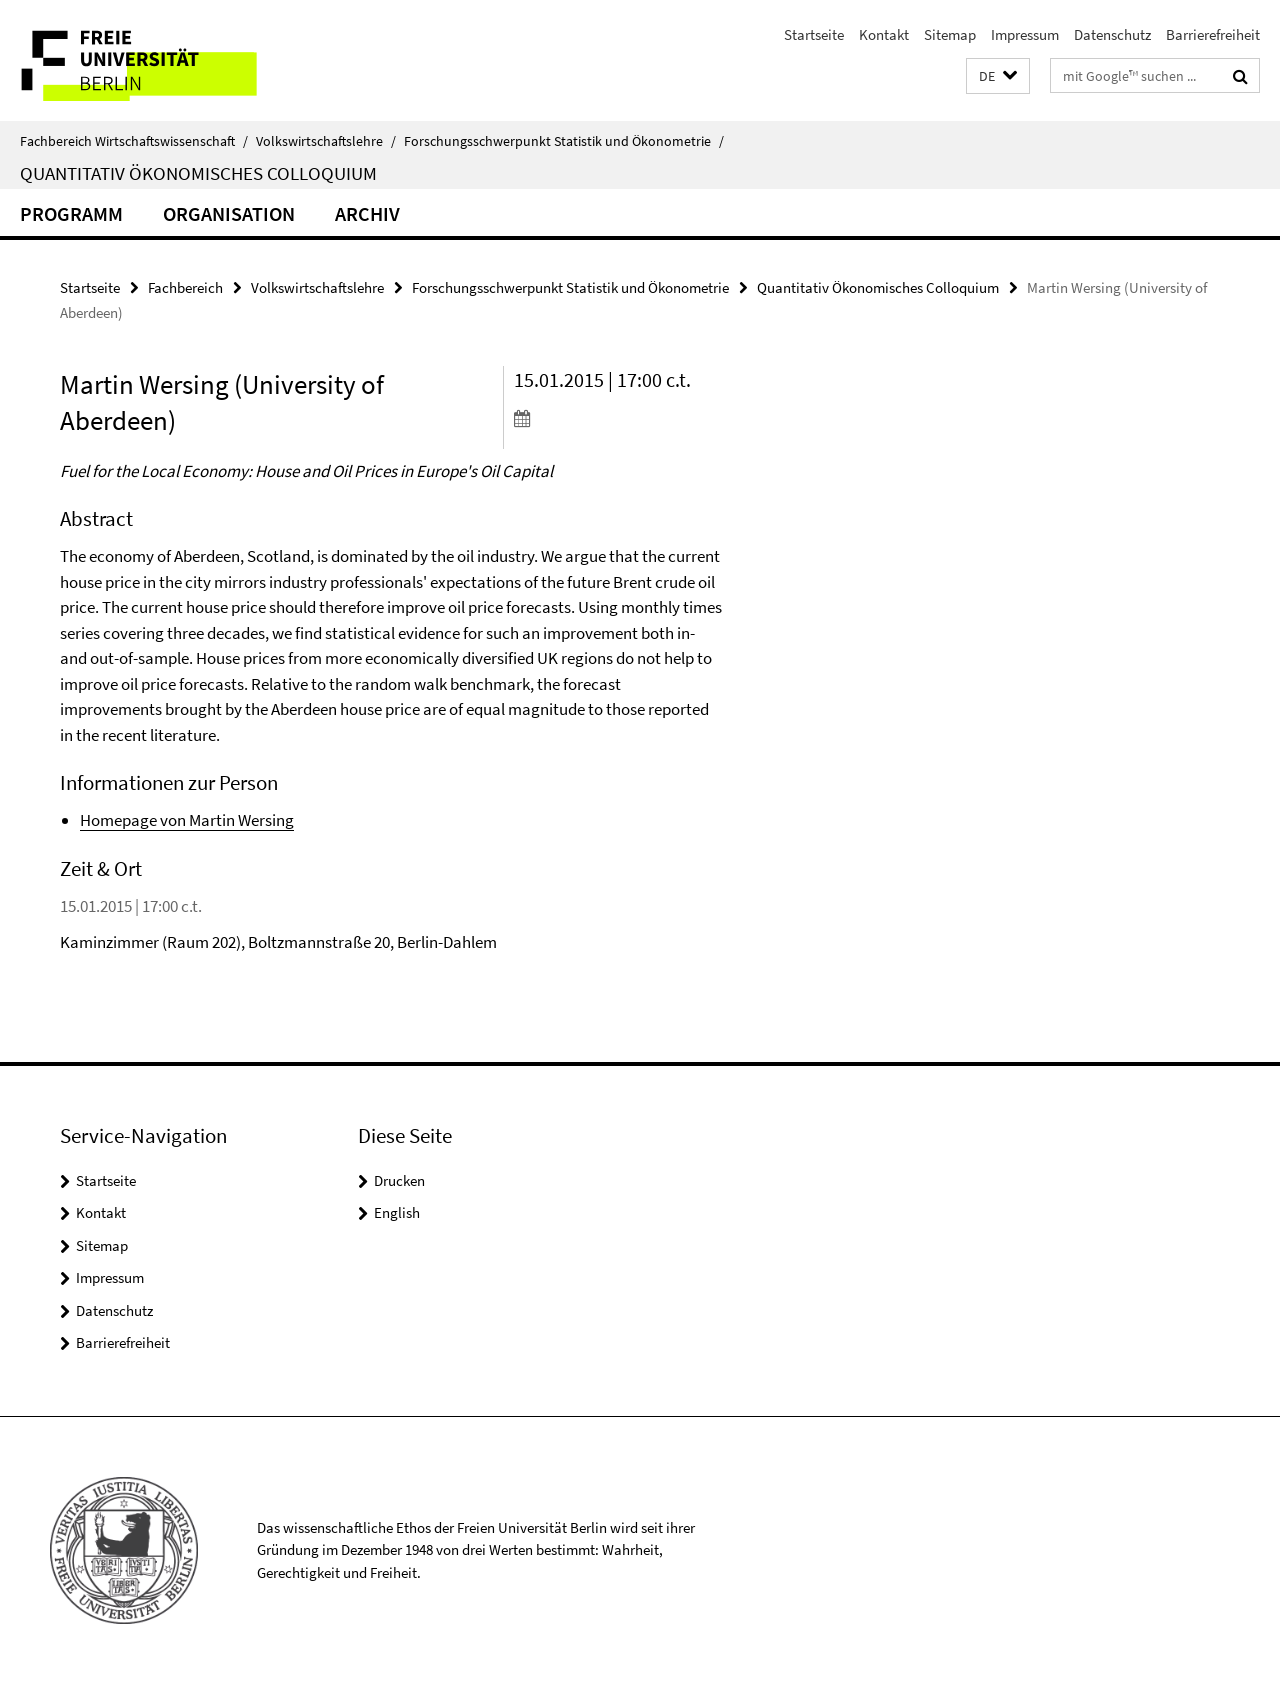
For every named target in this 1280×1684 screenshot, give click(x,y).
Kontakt (884, 34)
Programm (71, 213)
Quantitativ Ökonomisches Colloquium (198, 173)
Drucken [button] (399, 1180)
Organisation (229, 213)
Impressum (1025, 34)
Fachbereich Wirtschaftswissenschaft (134, 141)
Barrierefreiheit (1213, 34)
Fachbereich (185, 287)
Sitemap (950, 34)
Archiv (367, 213)
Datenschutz (1112, 34)
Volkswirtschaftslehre (326, 141)
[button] (998, 76)
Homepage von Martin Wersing (187, 820)
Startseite (814, 34)
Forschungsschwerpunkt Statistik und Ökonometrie (564, 141)
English (397, 1212)
